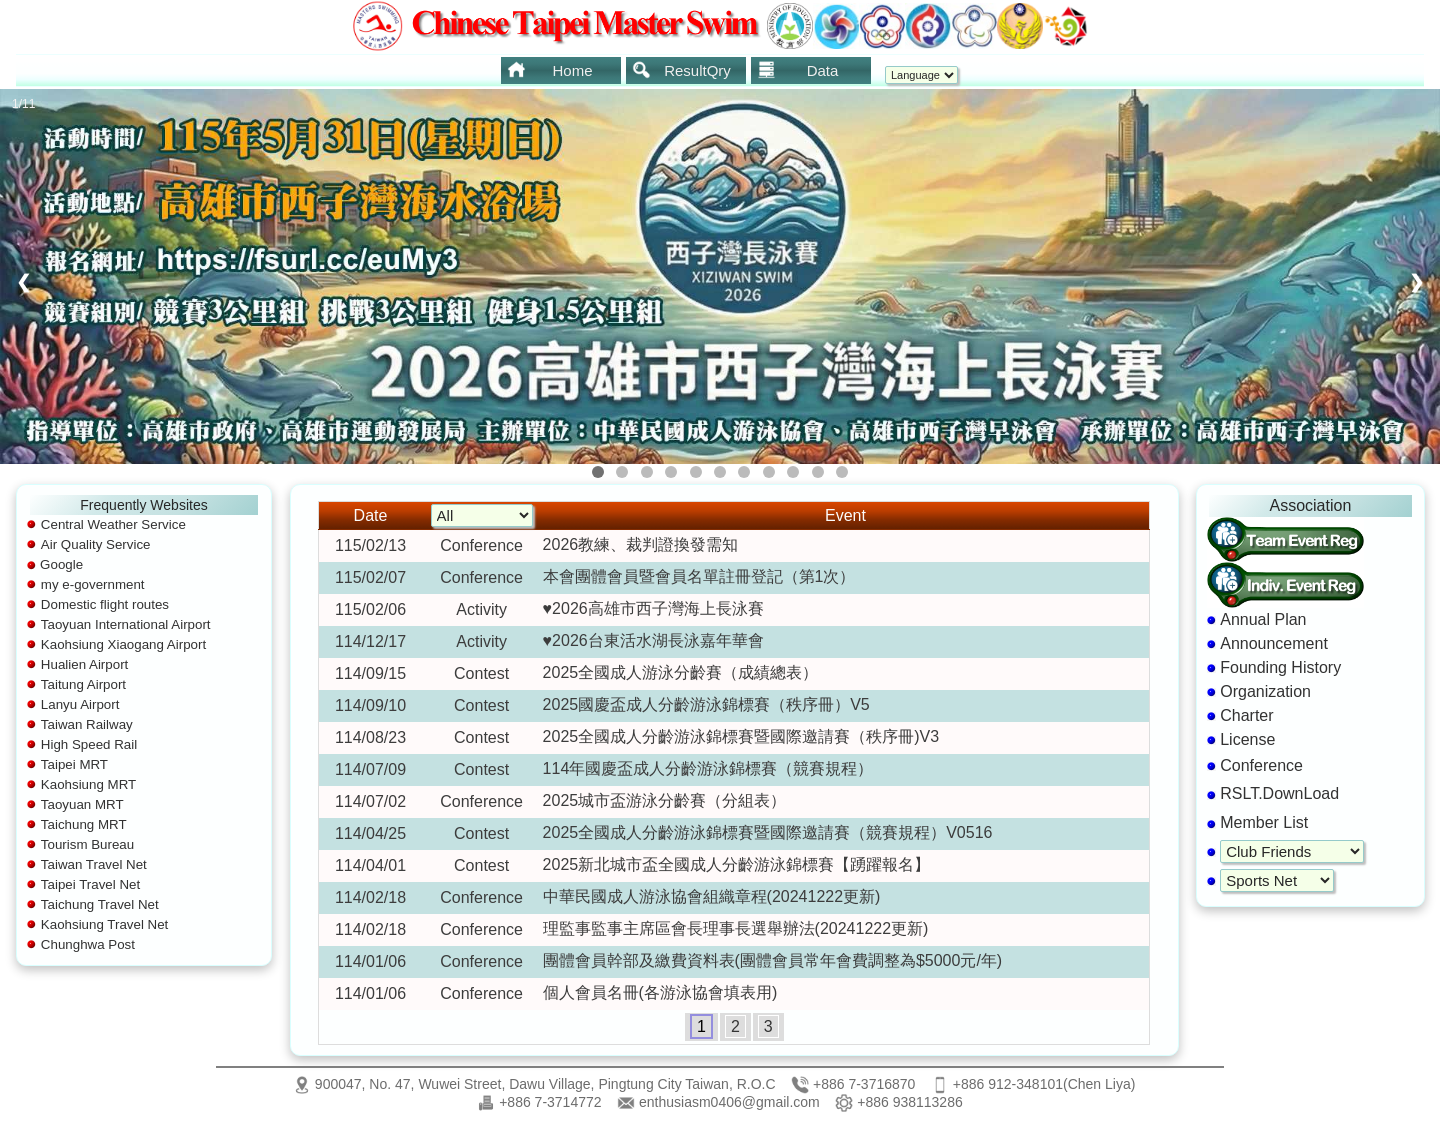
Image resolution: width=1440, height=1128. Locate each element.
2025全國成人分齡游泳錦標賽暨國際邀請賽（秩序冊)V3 (741, 736)
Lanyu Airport (80, 704)
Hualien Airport (84, 664)
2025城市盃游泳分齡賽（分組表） (665, 800)
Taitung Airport (83, 684)
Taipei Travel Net (90, 884)
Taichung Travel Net (100, 904)
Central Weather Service (113, 524)
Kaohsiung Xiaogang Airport (123, 644)
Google (61, 564)
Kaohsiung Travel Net (104, 924)
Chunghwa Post (88, 944)
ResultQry (681, 69)
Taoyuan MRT (82, 804)
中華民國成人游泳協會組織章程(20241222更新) (712, 896)
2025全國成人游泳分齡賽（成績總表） (681, 672)
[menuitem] (561, 70)
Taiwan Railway (87, 724)
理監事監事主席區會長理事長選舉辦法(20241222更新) (736, 928)
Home (549, 69)
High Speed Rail (89, 744)
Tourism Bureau (87, 844)
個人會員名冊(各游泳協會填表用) (660, 992)
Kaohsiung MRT (88, 784)
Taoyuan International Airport (126, 624)
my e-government (93, 584)
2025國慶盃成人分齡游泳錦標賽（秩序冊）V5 (706, 704)
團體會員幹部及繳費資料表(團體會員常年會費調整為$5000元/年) (773, 960)
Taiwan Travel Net (94, 864)
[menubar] (683, 70)
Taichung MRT (84, 824)
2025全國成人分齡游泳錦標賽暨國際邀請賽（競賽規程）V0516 (768, 832)
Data (797, 69)
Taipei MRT (74, 764)
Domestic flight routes (105, 604)
